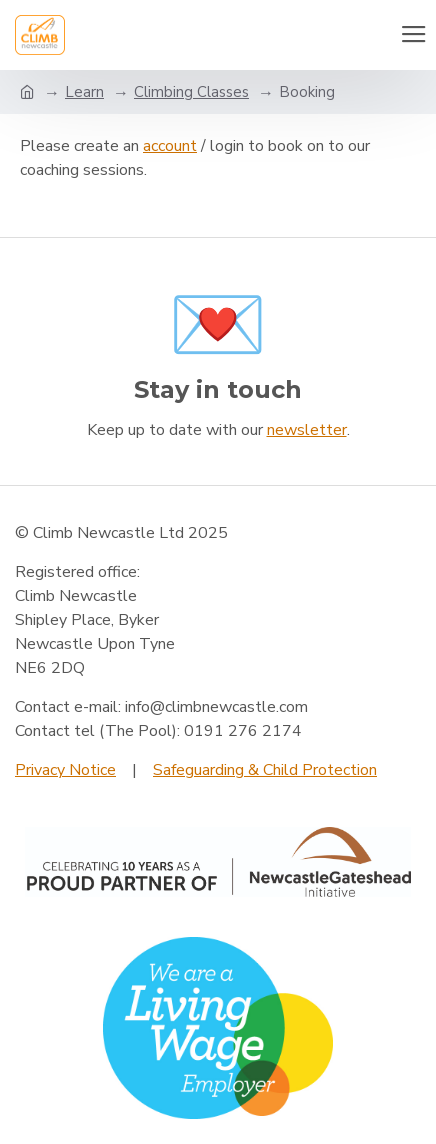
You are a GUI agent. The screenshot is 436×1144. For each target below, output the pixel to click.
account (170, 146)
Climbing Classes (191, 92)
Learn (84, 92)
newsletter (307, 430)
